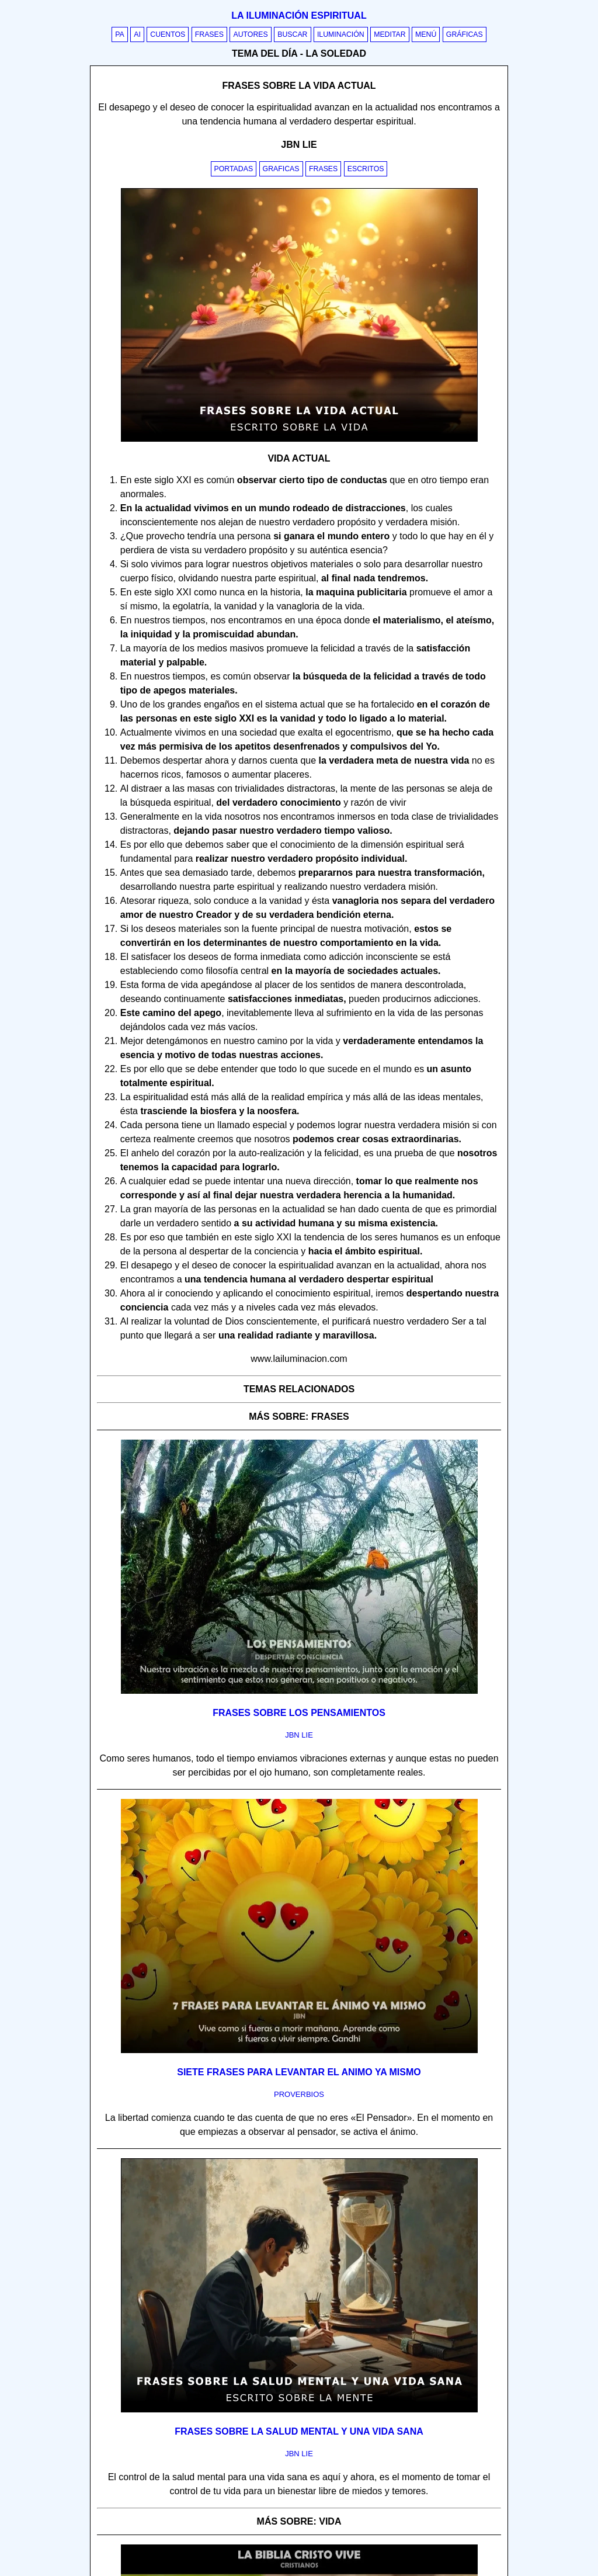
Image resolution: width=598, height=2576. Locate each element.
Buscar (292, 34)
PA (119, 34)
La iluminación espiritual (298, 15)
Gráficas (464, 34)
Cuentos (167, 34)
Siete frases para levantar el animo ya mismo (299, 2072)
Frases (209, 34)
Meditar (390, 34)
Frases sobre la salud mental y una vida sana (299, 2431)
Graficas (281, 169)
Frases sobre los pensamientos (299, 1713)
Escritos (365, 169)
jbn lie (299, 1735)
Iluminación (340, 34)
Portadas (233, 169)
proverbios (299, 2094)
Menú (425, 34)
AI (137, 34)
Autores (250, 34)
